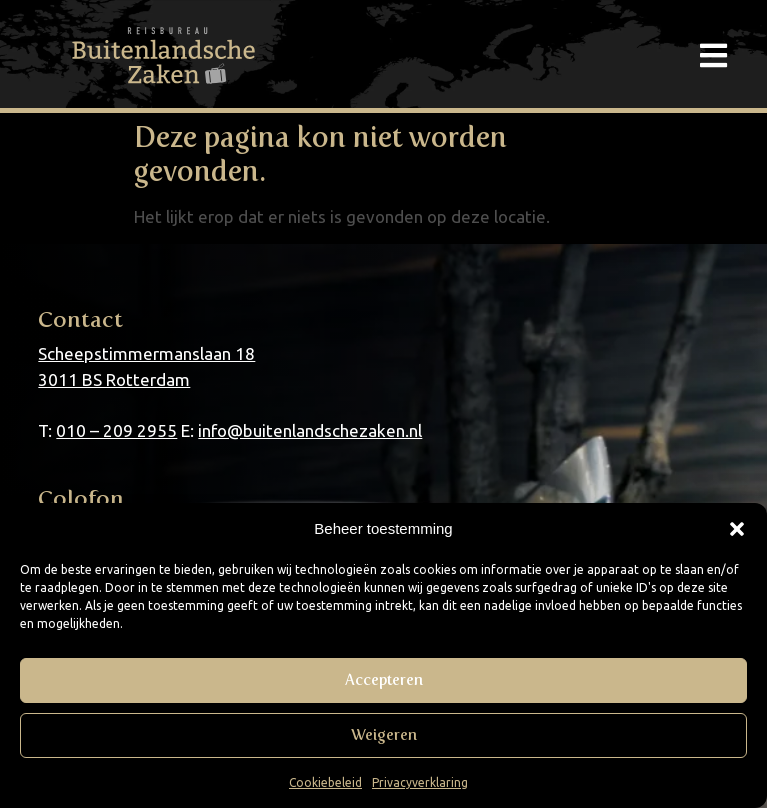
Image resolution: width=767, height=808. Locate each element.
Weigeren (384, 735)
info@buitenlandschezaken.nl (310, 430)
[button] (737, 529)
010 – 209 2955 (116, 430)
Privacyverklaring (420, 782)
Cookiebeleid (325, 782)
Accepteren (384, 680)
